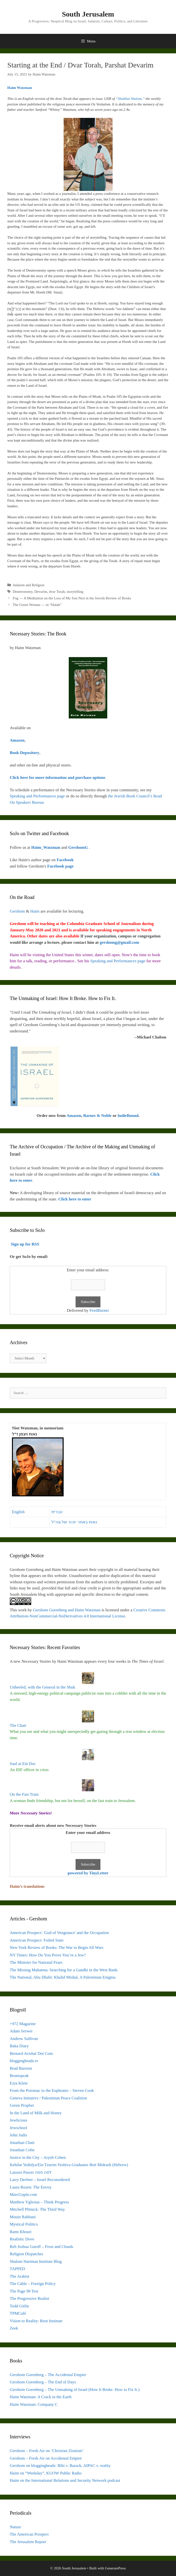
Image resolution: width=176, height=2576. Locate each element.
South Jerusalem (88, 14)
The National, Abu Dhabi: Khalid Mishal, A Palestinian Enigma (62, 1977)
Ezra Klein (19, 2083)
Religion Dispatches (26, 2254)
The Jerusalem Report (28, 2541)
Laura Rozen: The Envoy (30, 2187)
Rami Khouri (20, 2231)
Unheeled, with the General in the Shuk (42, 1687)
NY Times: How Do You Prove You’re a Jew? (48, 1955)
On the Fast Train (24, 1794)
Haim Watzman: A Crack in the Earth (40, 2397)
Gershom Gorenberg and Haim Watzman (66, 1610)
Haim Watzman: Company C (34, 2404)
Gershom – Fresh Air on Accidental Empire (46, 2458)
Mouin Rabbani (23, 2217)
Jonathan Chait (22, 2142)
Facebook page (60, 866)
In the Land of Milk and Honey (35, 2113)
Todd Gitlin (19, 2306)
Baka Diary (19, 2046)
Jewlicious (18, 2120)
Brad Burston (21, 2068)
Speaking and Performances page (37, 796)
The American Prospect (29, 2534)
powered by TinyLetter (88, 1873)
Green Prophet (22, 2105)
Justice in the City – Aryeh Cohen (38, 2157)
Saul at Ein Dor (22, 1763)
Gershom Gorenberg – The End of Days (43, 2382)
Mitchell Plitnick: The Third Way (37, 2209)
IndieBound (127, 1115)
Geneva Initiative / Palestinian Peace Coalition (48, 2098)
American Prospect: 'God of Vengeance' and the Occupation (59, 1932)
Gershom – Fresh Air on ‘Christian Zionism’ (47, 2450)
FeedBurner (99, 1310)
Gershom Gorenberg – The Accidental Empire (48, 2374)
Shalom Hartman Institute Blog (36, 2261)
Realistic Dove (22, 2239)
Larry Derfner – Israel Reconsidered (40, 2179)
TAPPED (17, 2268)
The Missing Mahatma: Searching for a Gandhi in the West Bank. (64, 1970)
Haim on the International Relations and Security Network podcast (65, 2480)
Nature (15, 2527)
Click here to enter (74, 1199)
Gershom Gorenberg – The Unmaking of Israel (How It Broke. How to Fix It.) (74, 2389)
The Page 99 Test (24, 2291)
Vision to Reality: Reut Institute (36, 2321)
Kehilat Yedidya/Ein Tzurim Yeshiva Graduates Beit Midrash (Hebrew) (69, 2164)
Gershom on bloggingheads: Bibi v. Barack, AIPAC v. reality (60, 2465)
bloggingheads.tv (24, 2060)
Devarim (40, 592)
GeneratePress (115, 2568)
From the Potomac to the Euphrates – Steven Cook (52, 2090)
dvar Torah (57, 592)
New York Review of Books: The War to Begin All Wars (56, 1947)
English (18, 1512)
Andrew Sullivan (24, 2038)
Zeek (14, 2328)
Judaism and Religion (28, 585)
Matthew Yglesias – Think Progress (39, 2202)
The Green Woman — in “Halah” (37, 605)
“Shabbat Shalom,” (130, 99)
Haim (34, 911)
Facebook (65, 860)
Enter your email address (88, 1832)
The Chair (18, 1725)
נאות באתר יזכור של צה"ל (74, 1522)
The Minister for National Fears (36, 1962)
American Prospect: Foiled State (36, 1940)
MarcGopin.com (23, 2194)
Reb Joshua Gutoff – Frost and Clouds (41, 2246)
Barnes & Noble (97, 1115)
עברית (57, 1512)
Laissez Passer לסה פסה (31, 2172)
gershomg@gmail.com (119, 942)
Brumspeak (19, 2075)
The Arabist (19, 2276)
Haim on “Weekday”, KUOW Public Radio (46, 2473)
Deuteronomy (23, 592)
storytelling (75, 592)
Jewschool (18, 2127)
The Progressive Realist (29, 2298)
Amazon (74, 1115)
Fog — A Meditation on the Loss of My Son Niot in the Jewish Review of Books (72, 598)
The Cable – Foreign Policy (33, 2283)
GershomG (78, 847)
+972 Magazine (23, 2023)
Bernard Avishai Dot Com (31, 2053)
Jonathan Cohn (22, 2150)
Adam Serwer (21, 2031)
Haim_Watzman (46, 847)
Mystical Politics (24, 2224)
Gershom (17, 911)
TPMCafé (18, 2313)
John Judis (18, 2135)
